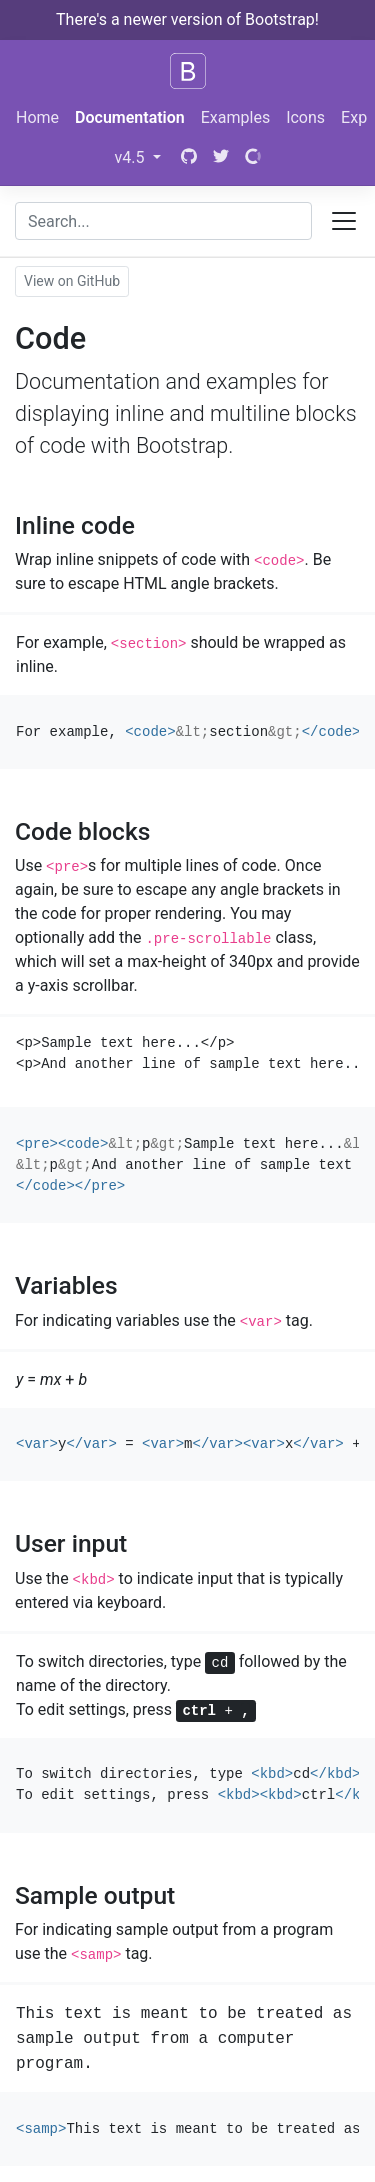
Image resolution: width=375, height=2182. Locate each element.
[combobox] (163, 221)
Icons (305, 117)
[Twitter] (221, 158)
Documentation (130, 117)
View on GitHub (72, 281)
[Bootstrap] (188, 71)
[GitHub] (187, 158)
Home (37, 117)
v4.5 (132, 157)
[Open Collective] (253, 158)
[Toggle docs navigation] (344, 221)
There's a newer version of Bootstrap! (187, 19)
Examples (235, 117)
